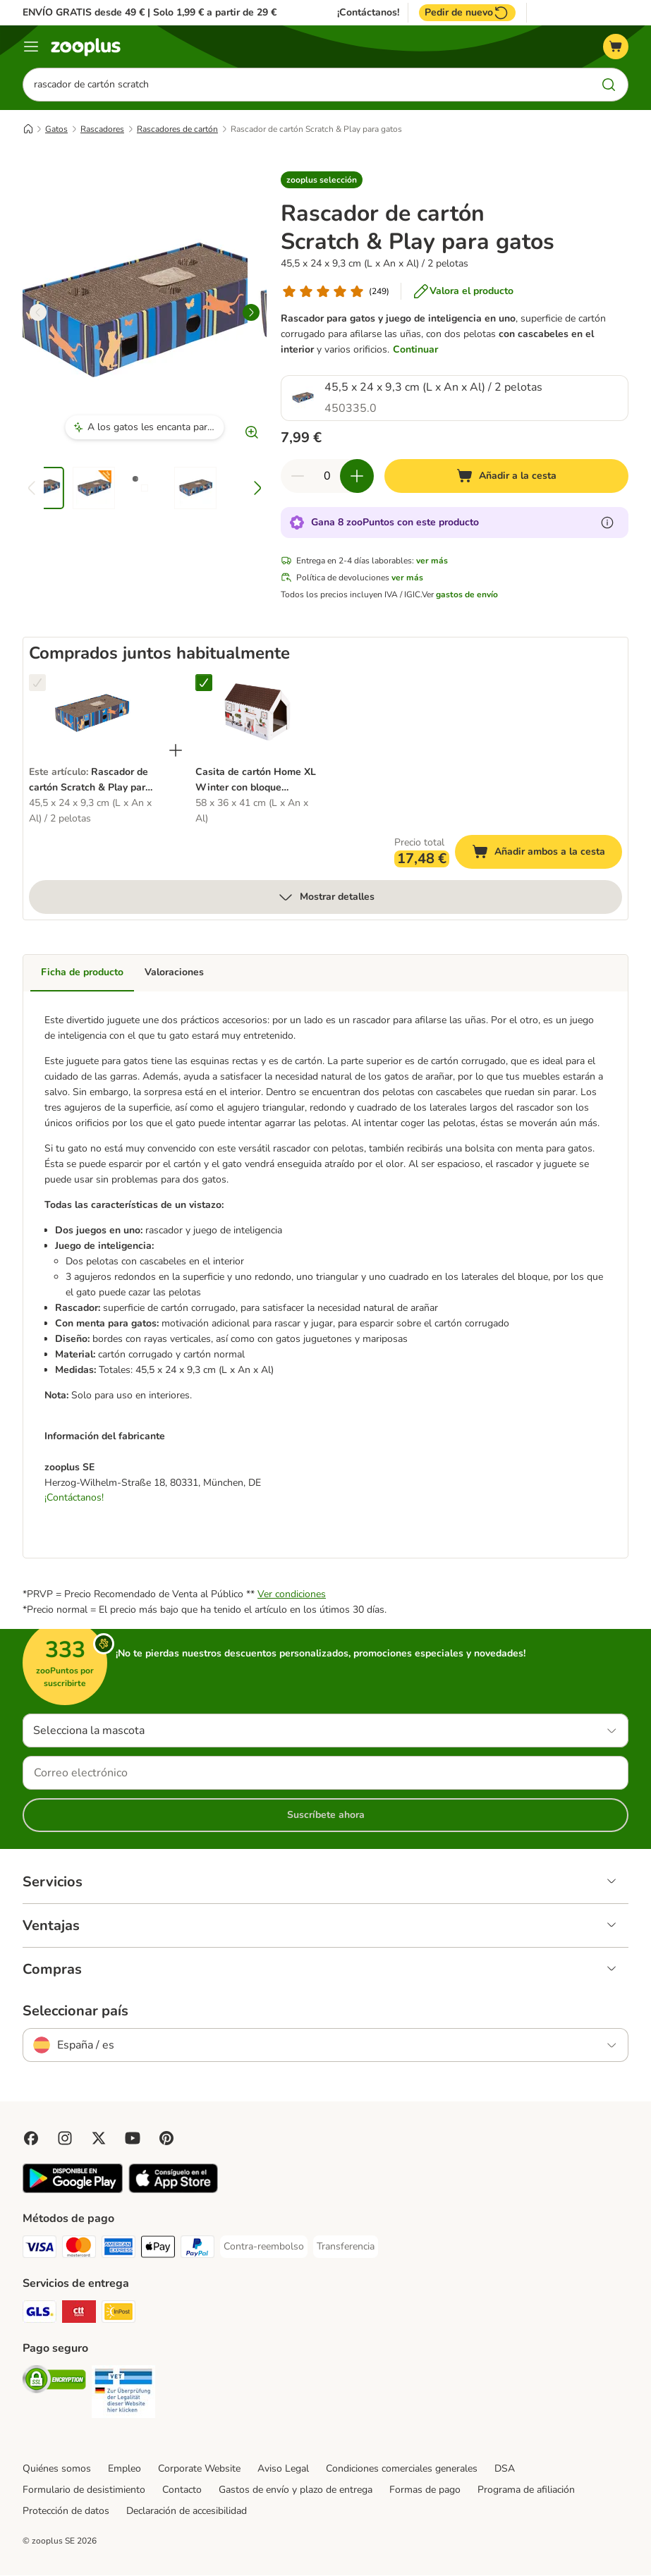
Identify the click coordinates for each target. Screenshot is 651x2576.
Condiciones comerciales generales (401, 2469)
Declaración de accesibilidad (186, 2511)
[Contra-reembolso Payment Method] (264, 2247)
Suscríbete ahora (326, 1815)
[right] (251, 312)
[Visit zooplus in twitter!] (98, 2138)
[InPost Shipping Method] (118, 2314)
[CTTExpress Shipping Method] (79, 2314)
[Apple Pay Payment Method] (158, 2250)
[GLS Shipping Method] (39, 2314)
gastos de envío (467, 594)
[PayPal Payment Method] (197, 2250)
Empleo (124, 2469)
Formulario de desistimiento (84, 2490)
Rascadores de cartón (177, 129)
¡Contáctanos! (368, 12)
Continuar (415, 349)
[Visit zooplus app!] (73, 2190)
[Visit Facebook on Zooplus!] (31, 2138)
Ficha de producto (82, 972)
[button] (322, 179)
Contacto (182, 2490)
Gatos (56, 129)
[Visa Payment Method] (39, 2250)
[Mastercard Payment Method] (79, 2250)
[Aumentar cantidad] (357, 476)
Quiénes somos (57, 2469)
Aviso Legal (283, 2469)
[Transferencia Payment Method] (346, 2247)
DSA (504, 2469)
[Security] (54, 2382)
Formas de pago (425, 2490)
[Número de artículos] (327, 476)
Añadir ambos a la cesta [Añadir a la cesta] (547, 853)
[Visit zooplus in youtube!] (132, 2138)
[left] (38, 312)
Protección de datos (66, 2511)
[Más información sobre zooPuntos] (607, 522)
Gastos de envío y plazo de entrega (295, 2490)
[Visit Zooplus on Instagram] (64, 2138)
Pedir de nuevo (467, 12)
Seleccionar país (75, 2011)
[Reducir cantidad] (298, 476)
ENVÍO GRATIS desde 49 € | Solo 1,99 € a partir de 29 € (149, 12)
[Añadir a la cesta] (506, 476)
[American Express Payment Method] (118, 2250)
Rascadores (102, 129)
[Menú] (31, 46)
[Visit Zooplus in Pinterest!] (166, 2138)
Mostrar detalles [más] (326, 897)
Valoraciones (174, 972)
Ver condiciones (291, 1594)
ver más (432, 560)
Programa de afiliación (526, 2490)
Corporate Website (199, 2469)
